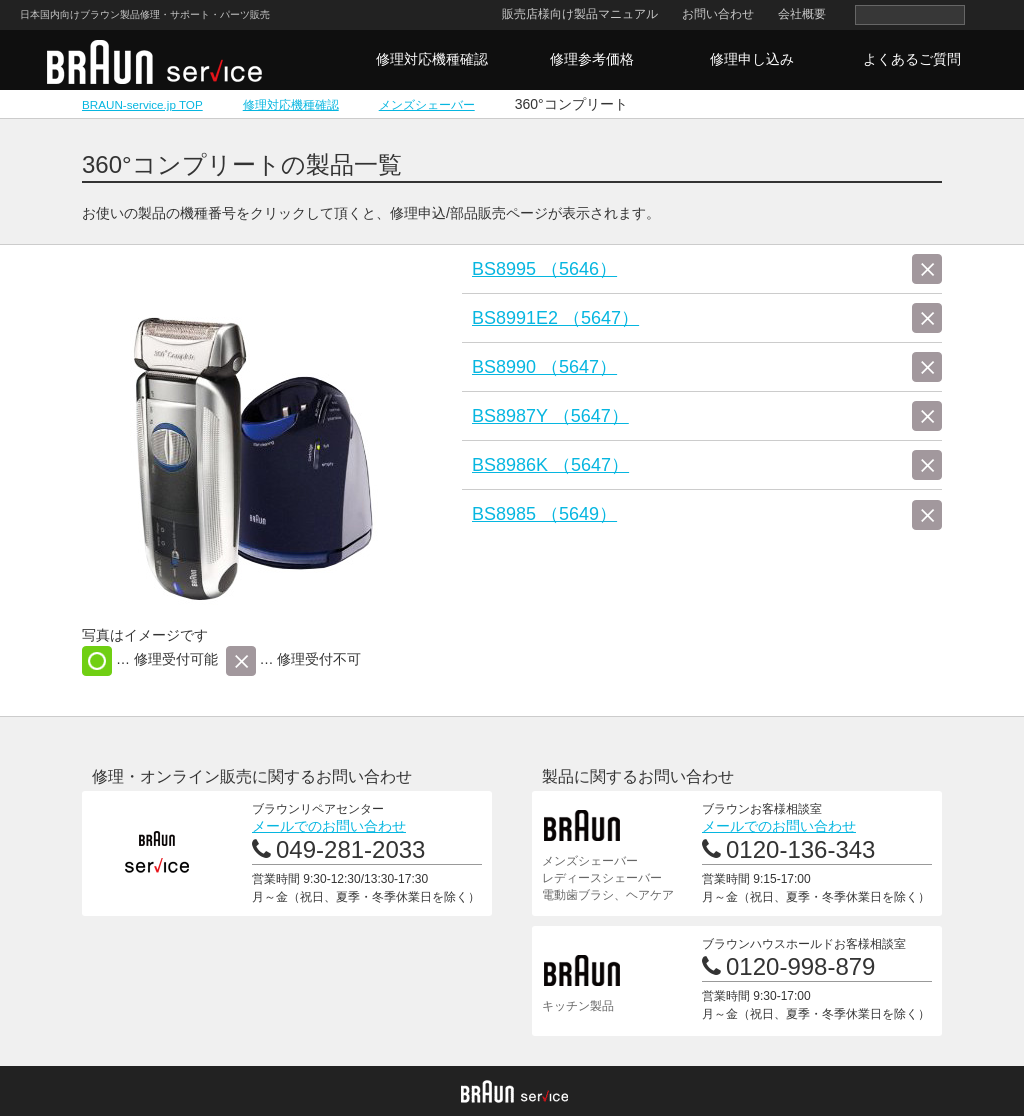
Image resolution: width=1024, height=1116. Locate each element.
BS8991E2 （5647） (555, 318)
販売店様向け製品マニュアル (580, 14)
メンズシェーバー (427, 104)
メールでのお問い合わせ (329, 826)
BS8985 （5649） (544, 514)
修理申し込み (752, 59)
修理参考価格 (592, 59)
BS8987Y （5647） (550, 416)
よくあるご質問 (912, 59)
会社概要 (802, 14)
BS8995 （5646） (544, 269)
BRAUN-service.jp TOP (142, 104)
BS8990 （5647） (544, 367)
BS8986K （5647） (550, 465)
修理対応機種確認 (432, 59)
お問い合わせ (718, 14)
